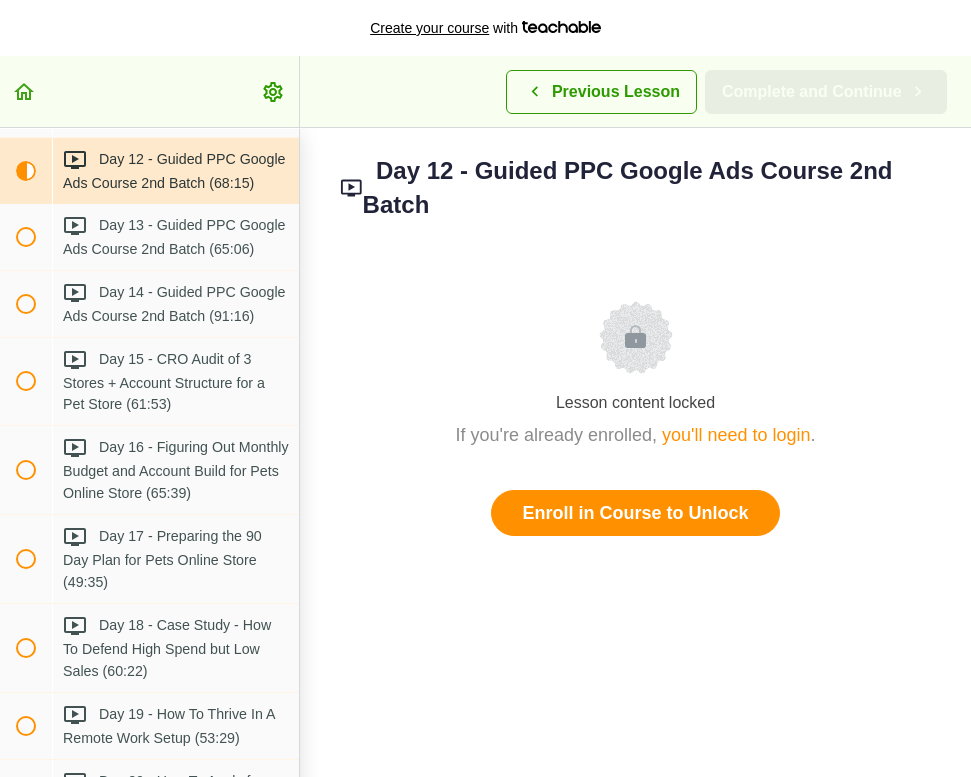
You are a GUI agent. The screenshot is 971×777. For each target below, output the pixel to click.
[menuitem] (274, 91)
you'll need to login (736, 435)
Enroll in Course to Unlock (635, 513)
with (485, 28)
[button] (25, 91)
